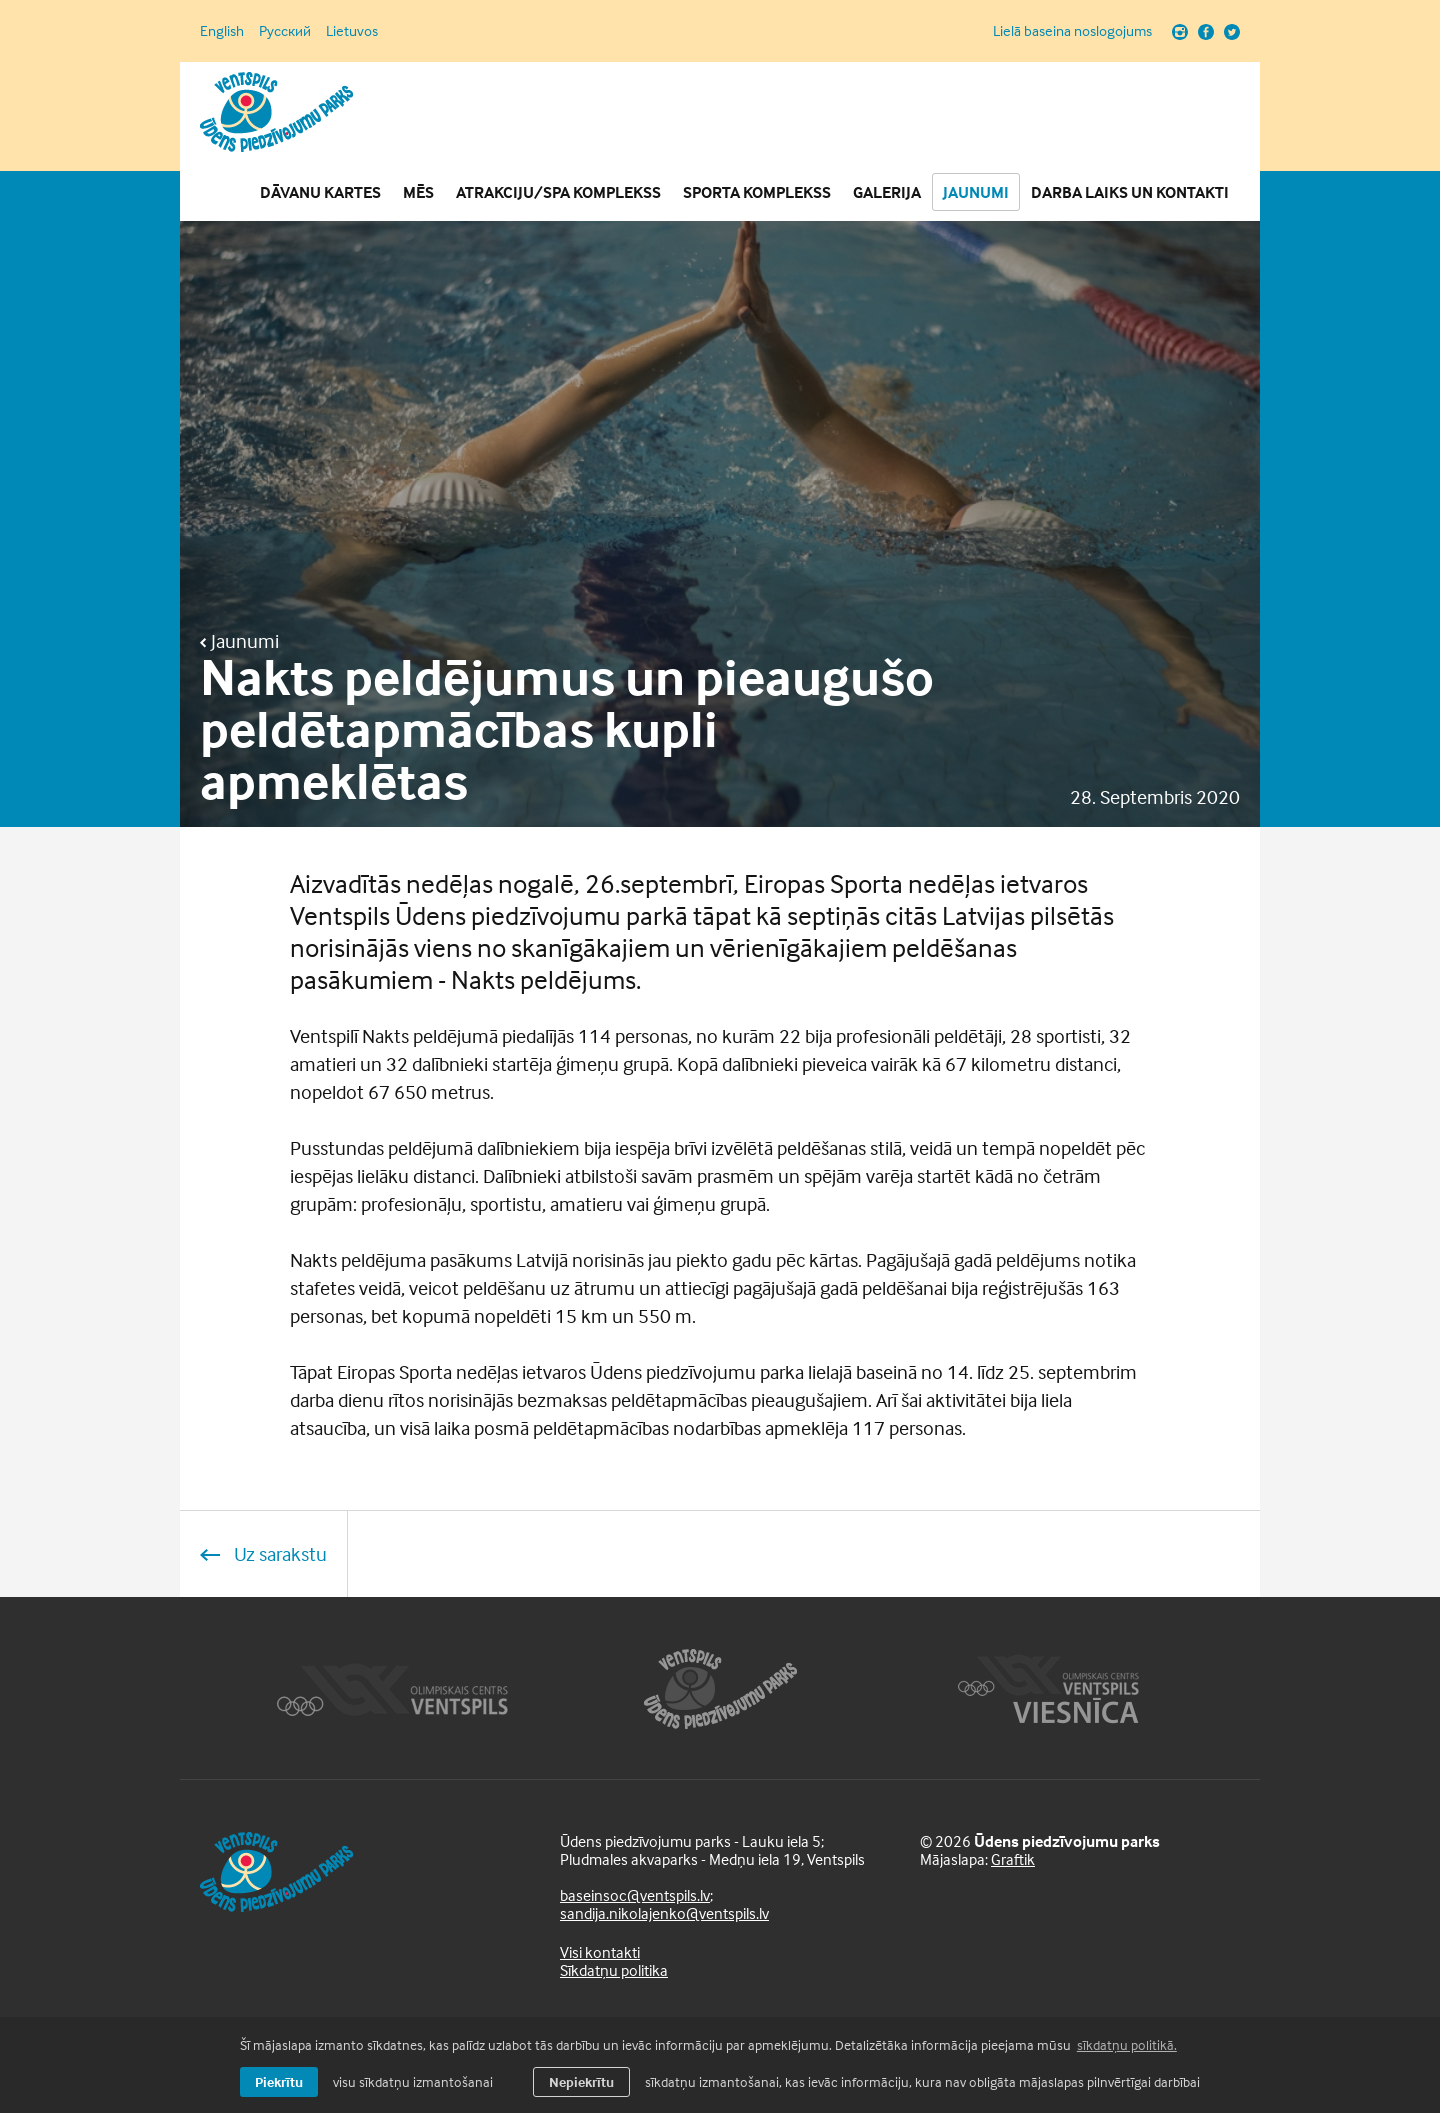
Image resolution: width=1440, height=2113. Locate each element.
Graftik (1013, 1859)
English (222, 30)
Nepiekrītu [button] (581, 2081)
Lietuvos (352, 30)
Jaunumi (976, 192)
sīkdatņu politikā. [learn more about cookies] (1127, 2044)
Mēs (418, 192)
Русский (285, 30)
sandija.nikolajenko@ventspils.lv (664, 1913)
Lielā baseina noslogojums (1072, 31)
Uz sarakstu (263, 1553)
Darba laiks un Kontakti (1130, 192)
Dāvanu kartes (320, 192)
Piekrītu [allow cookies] (279, 2081)
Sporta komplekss (757, 192)
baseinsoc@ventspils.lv (635, 1895)
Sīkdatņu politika (614, 1970)
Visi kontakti (600, 1952)
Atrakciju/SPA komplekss (558, 192)
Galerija (887, 192)
